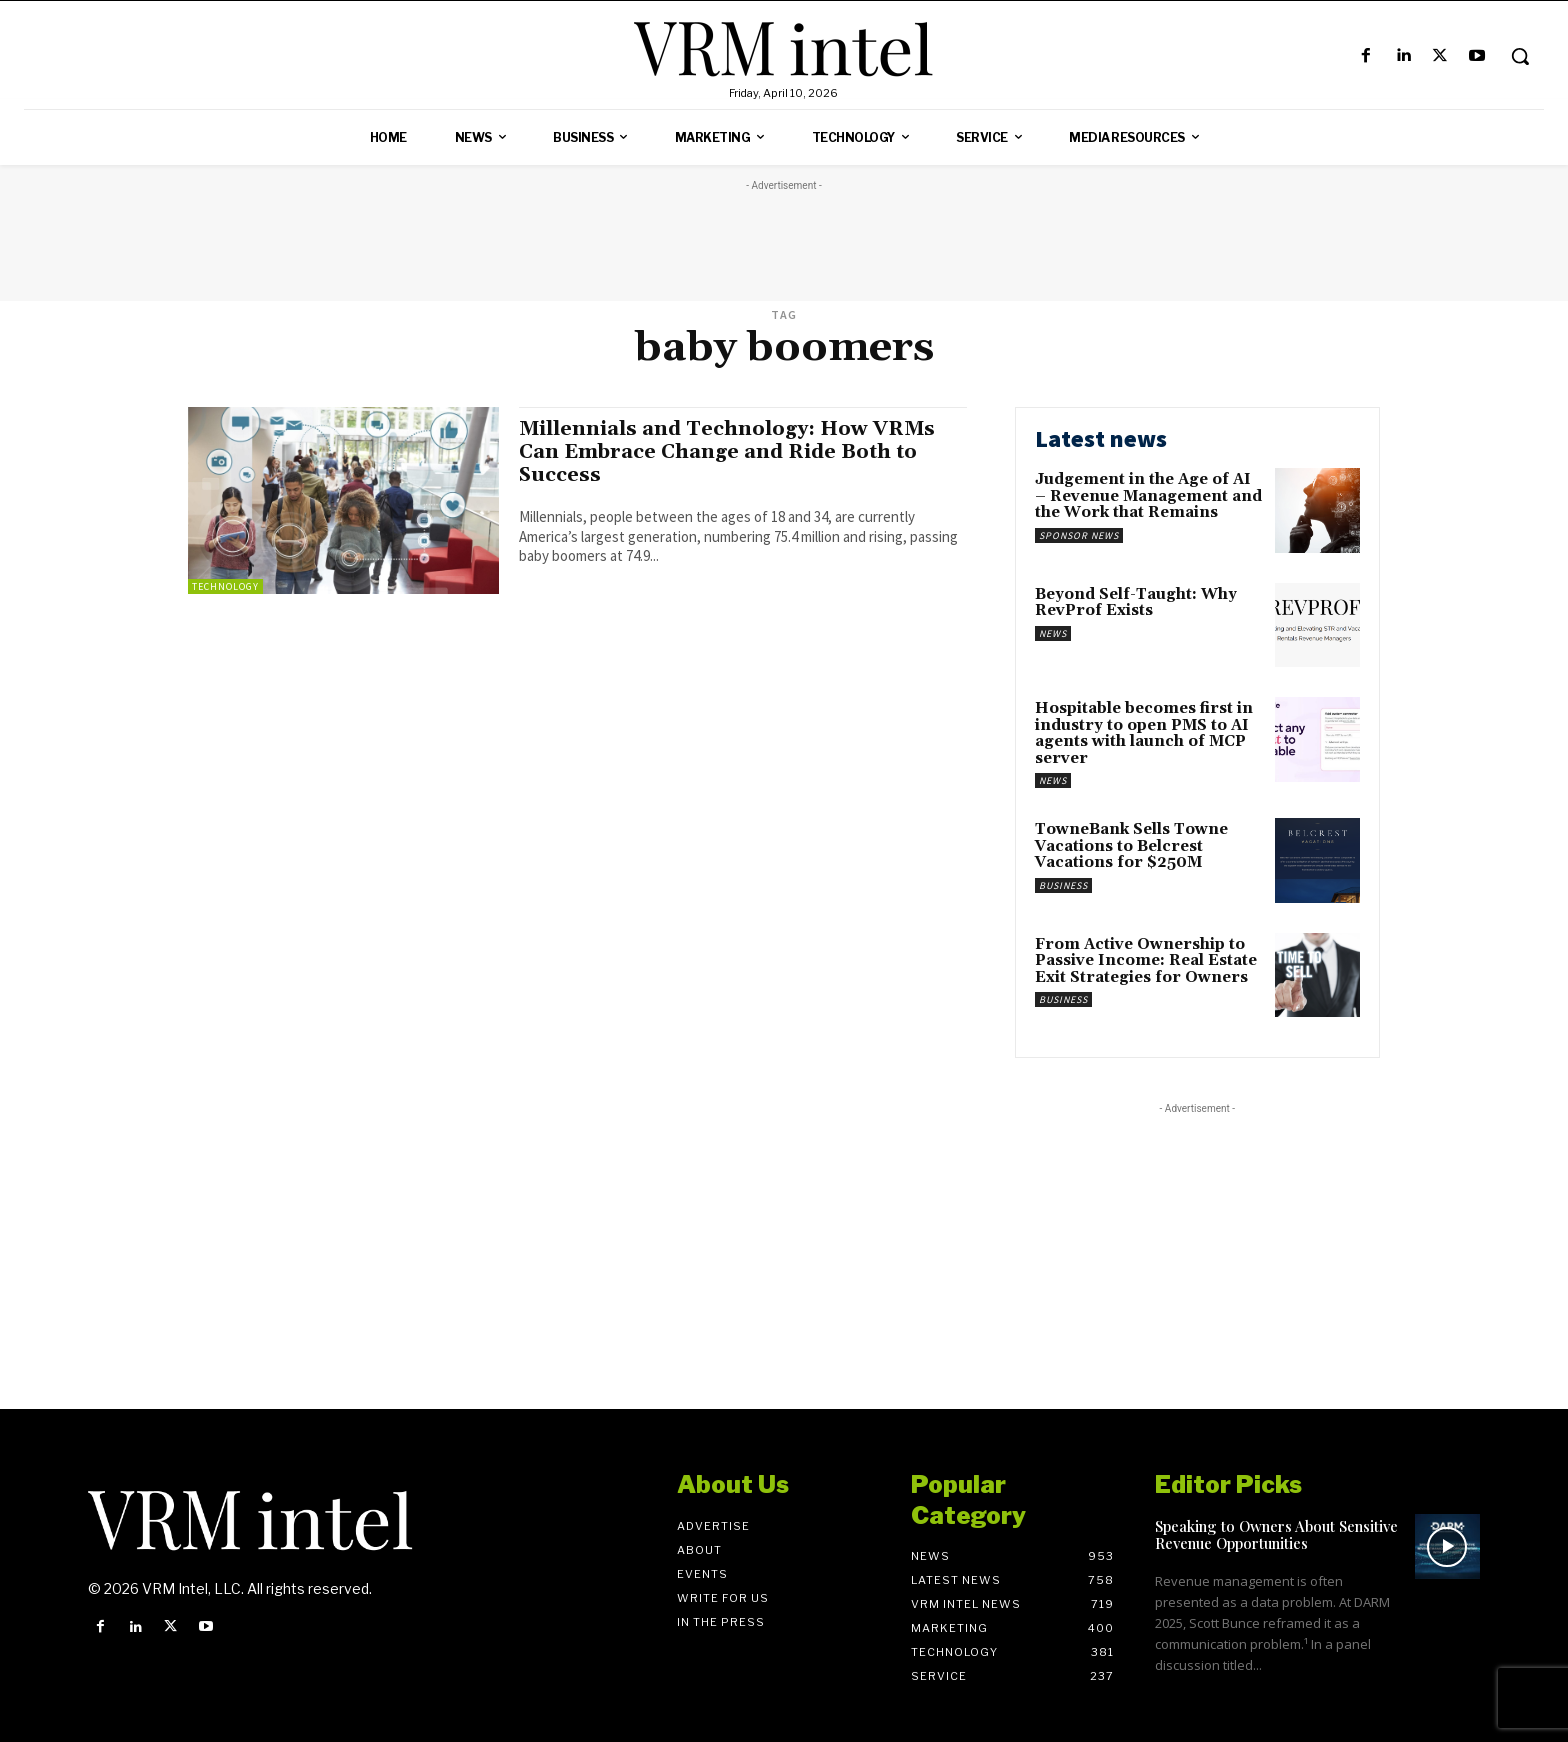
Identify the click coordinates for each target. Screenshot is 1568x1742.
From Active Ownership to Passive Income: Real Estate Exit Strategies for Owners (1146, 961)
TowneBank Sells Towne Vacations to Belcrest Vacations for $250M (1131, 846)
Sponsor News (1079, 535)
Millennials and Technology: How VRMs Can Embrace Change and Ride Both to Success (737, 452)
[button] (1520, 56)
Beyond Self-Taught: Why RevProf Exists (1136, 603)
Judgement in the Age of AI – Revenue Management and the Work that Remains (1148, 496)
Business (1063, 885)
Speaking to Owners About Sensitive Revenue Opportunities (1276, 1534)
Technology (225, 586)
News (1053, 633)
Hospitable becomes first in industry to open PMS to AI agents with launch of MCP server (1144, 733)
